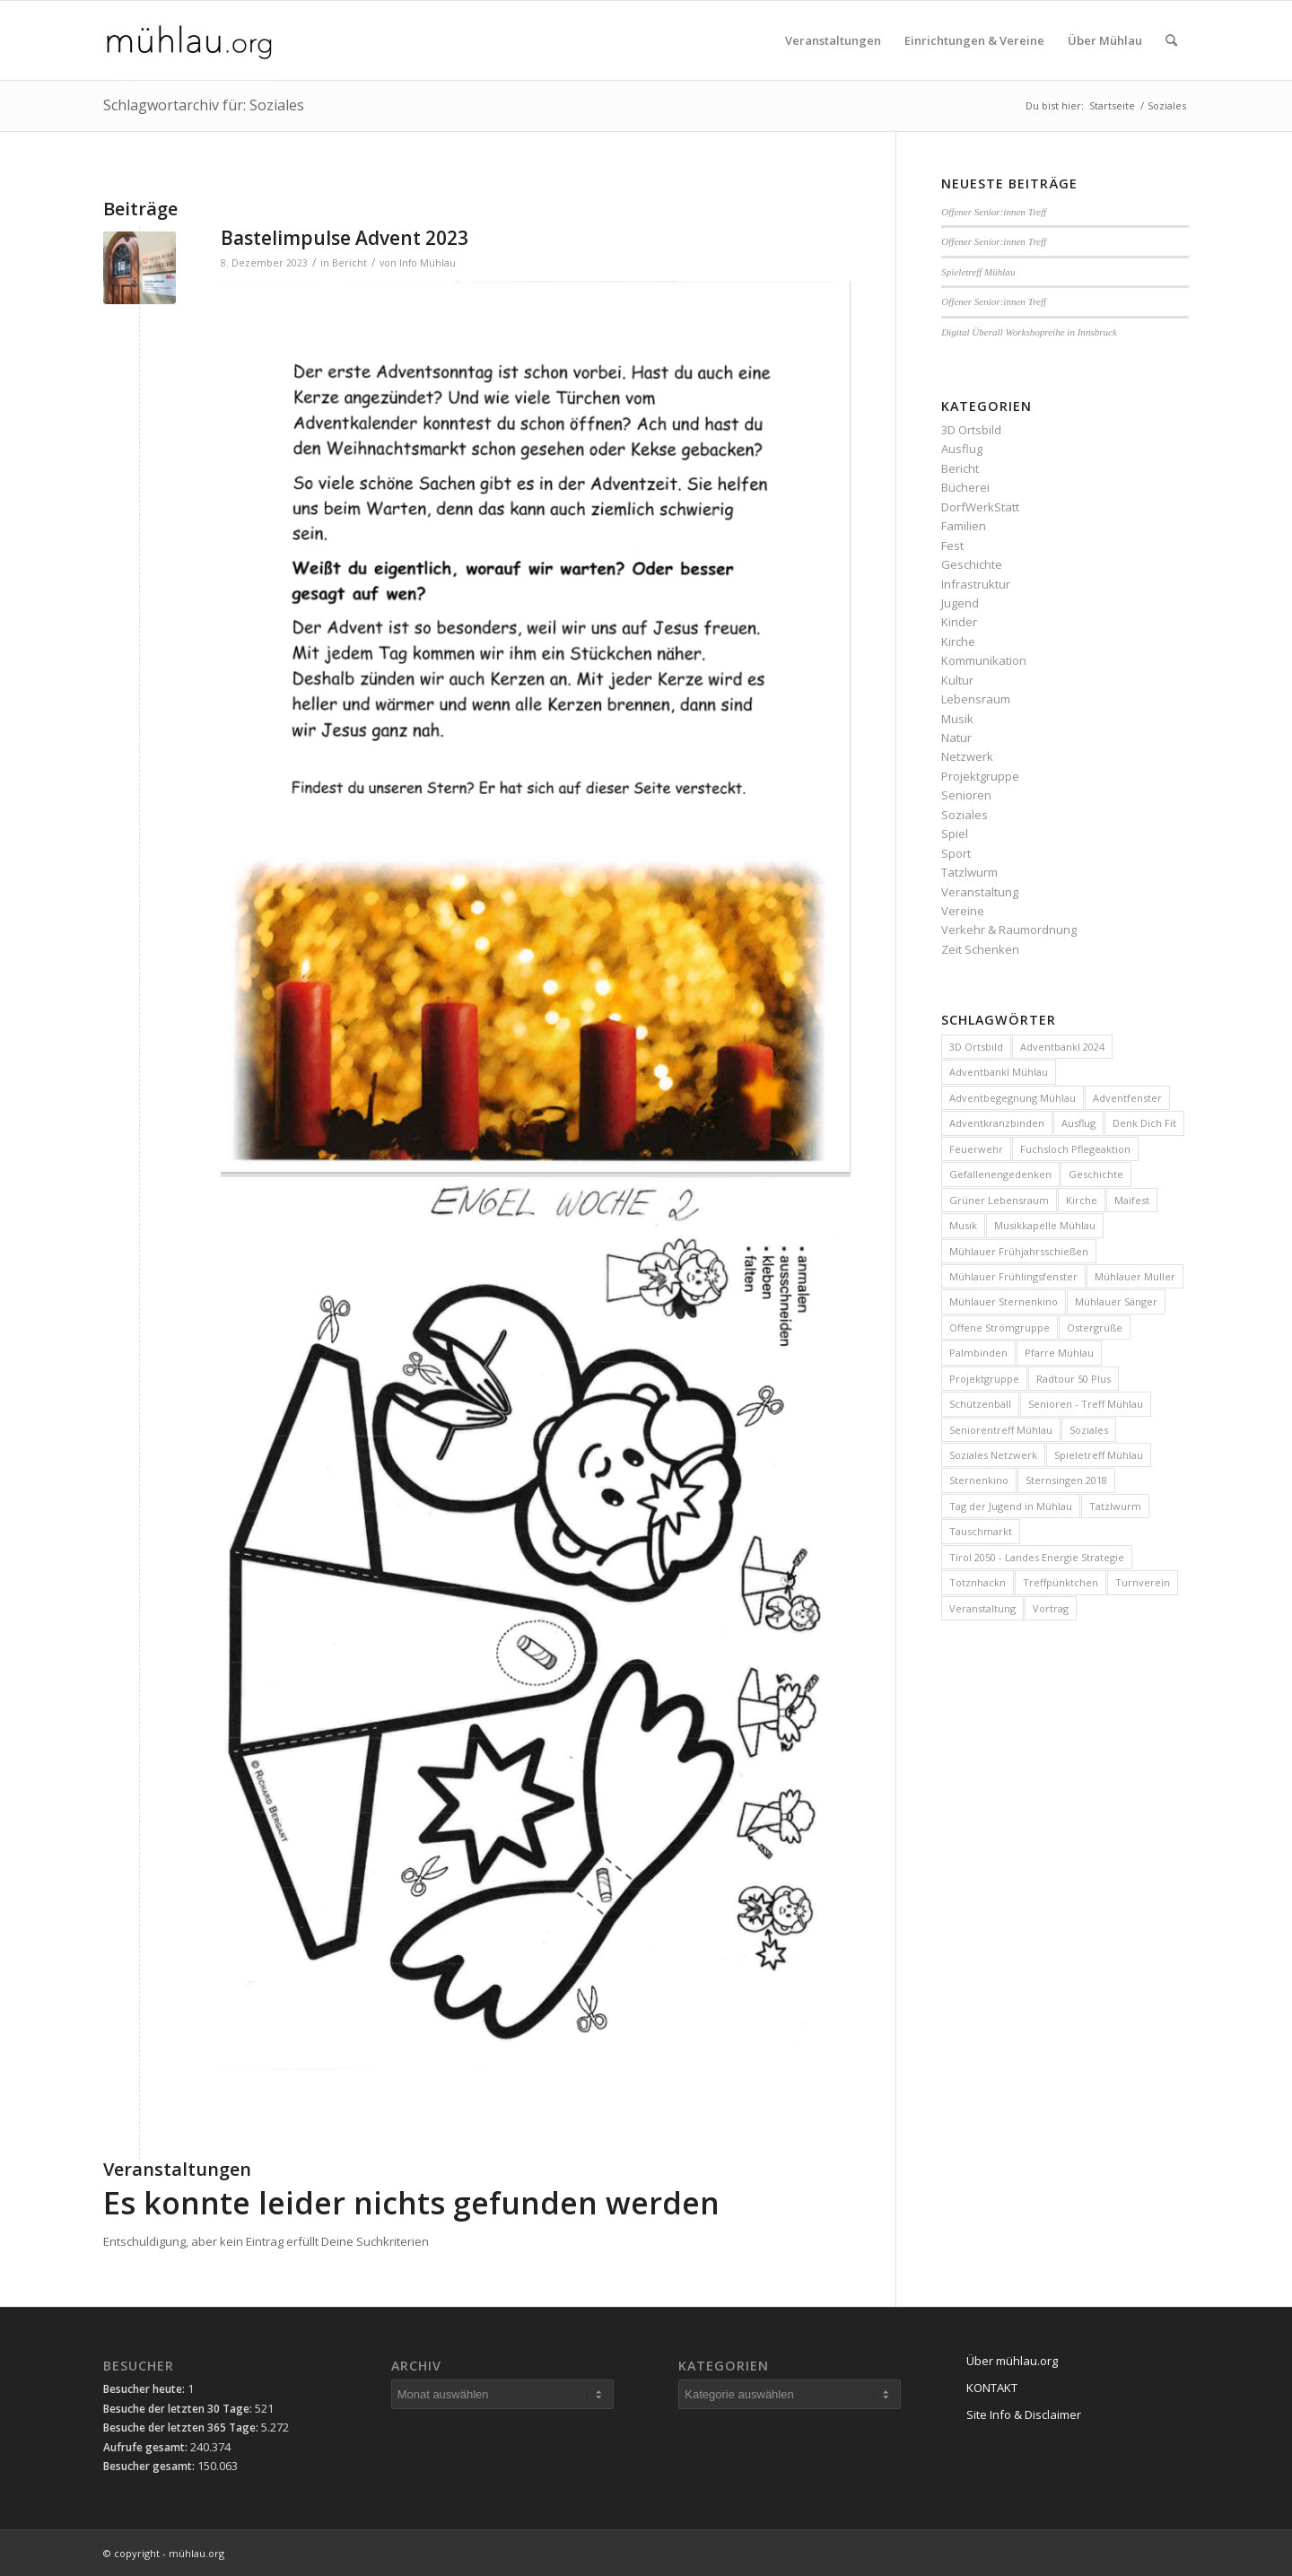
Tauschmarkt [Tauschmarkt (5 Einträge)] (980, 1531)
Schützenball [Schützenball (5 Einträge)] (980, 1403)
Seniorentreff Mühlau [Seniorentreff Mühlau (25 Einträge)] (1000, 1429)
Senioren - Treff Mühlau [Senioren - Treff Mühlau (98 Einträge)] (1085, 1403)
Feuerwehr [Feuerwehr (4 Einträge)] (976, 1149)
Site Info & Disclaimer (1023, 2414)
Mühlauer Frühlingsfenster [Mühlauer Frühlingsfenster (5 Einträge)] (1013, 1276)
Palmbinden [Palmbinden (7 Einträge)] (978, 1352)
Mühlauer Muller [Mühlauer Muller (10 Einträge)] (1135, 1276)
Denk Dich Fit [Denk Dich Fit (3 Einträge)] (1144, 1123)
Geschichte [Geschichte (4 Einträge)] (1096, 1174)
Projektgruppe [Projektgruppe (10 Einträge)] (984, 1378)
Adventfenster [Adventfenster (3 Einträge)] (1127, 1098)
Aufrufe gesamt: (146, 2447)
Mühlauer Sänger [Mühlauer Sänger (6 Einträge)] (1116, 1301)
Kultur (957, 680)
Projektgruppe (980, 776)
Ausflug (961, 449)
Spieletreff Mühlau (978, 271)
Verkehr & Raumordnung (1009, 929)
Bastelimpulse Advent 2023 (344, 237)
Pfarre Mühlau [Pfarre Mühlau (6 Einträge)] (1059, 1352)
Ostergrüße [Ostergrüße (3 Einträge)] (1094, 1327)
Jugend (960, 603)
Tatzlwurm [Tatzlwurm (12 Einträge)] (1115, 1506)
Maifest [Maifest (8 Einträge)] (1131, 1200)
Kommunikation (983, 660)
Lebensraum (975, 699)
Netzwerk (967, 756)
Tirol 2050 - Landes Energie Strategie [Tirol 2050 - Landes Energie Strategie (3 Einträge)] (1036, 1557)
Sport (956, 853)
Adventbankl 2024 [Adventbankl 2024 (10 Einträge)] (1062, 1046)
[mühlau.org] (189, 40)
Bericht (349, 263)
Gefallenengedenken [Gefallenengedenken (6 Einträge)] (1000, 1174)
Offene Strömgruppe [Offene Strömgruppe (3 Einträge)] (999, 1327)
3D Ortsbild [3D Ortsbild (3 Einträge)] (976, 1046)
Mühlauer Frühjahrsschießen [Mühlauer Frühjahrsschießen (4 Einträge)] (1018, 1251)
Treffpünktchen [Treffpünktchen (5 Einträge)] (1060, 1582)
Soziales (964, 815)
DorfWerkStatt (980, 507)
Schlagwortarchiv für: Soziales (203, 105)
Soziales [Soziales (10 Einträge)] (1088, 1429)
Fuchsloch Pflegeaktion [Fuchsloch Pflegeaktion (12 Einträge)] (1075, 1149)
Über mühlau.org (1012, 2361)
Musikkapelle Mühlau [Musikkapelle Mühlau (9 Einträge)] (1045, 1225)
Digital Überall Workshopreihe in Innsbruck (1029, 332)
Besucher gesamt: (150, 2466)
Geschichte (971, 564)
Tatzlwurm (969, 872)
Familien (963, 526)
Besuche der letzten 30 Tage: (179, 2408)
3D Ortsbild (971, 430)
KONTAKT (991, 2388)
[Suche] (1171, 40)
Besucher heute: (145, 2389)
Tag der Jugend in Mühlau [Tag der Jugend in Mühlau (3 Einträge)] (1010, 1506)
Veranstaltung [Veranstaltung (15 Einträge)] (982, 1608)
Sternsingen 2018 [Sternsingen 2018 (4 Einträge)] (1066, 1480)
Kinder (959, 622)
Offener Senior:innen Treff (993, 211)
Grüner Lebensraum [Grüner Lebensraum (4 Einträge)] (999, 1200)
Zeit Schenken (980, 949)
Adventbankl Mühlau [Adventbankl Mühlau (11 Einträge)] (998, 1071)
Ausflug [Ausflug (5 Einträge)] (1078, 1123)
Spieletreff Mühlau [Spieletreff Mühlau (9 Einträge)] (1098, 1455)
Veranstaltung (979, 892)
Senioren (966, 795)
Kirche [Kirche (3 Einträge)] (1081, 1200)
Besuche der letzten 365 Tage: (182, 2427)
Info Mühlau (427, 263)
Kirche (958, 641)
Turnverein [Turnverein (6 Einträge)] (1142, 1582)
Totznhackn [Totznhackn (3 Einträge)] (977, 1582)
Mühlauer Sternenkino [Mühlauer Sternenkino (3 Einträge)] (1003, 1301)
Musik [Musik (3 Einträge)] (963, 1225)
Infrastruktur (975, 584)
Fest (952, 545)
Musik (957, 719)
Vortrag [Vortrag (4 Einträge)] (1051, 1608)
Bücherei (965, 487)
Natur (956, 737)
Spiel (954, 833)
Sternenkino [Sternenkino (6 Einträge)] (978, 1480)
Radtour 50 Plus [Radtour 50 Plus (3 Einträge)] (1073, 1378)
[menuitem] (833, 40)
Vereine (962, 911)
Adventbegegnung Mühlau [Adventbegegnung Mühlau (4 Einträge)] (1012, 1098)
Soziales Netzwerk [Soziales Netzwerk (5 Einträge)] (993, 1455)
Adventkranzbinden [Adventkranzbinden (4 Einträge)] (996, 1123)
